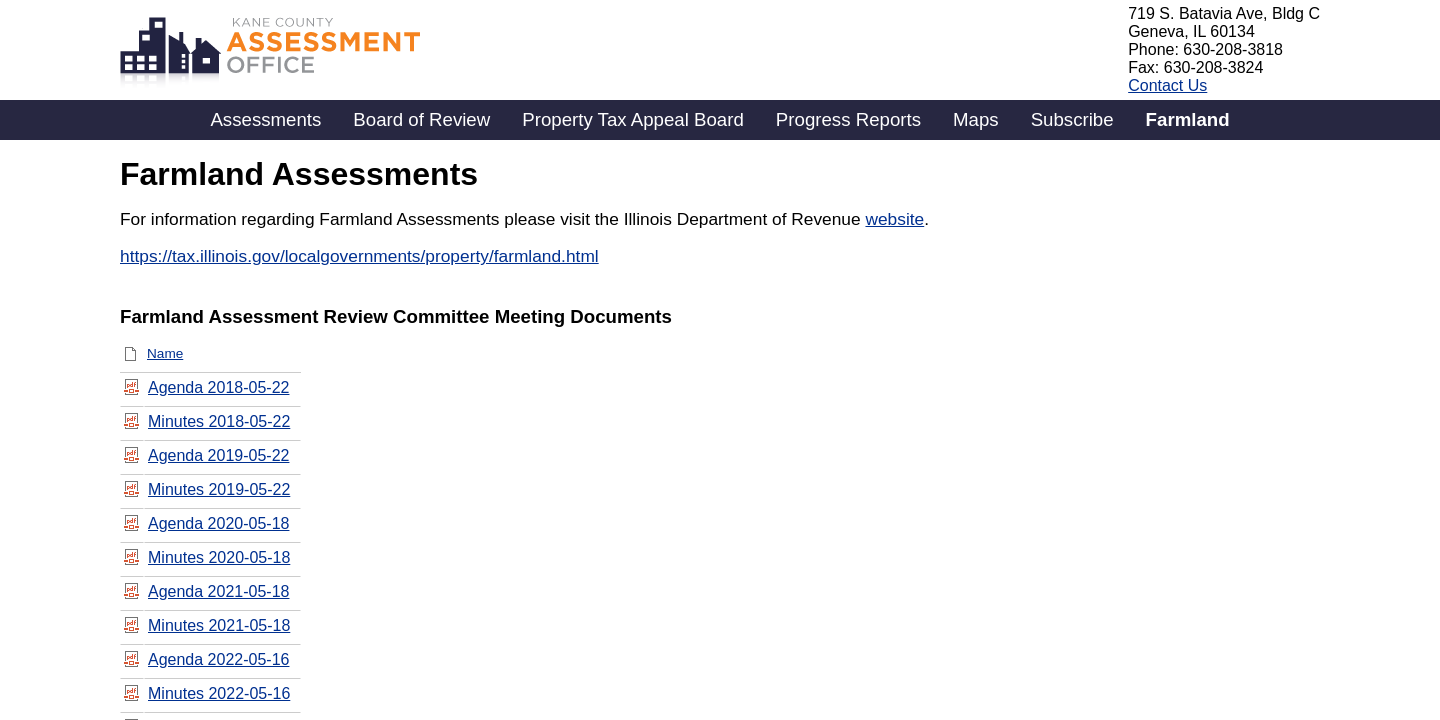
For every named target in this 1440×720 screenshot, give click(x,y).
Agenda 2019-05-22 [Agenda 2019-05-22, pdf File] (218, 455)
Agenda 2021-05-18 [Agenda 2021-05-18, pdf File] (218, 591)
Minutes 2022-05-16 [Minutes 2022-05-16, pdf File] (219, 693)
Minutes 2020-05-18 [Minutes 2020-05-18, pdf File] (219, 557)
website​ (894, 219)
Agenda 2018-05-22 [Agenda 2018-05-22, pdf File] (218, 387)
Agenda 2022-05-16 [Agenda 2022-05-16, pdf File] (218, 659)
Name (165, 353)
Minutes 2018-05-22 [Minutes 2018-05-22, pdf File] (219, 421)
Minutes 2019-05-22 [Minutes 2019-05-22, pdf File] (219, 489)
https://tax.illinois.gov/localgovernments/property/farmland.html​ (359, 256)
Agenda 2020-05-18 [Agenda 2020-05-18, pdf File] (218, 523)
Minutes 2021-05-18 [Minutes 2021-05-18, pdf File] (219, 625)
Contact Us (1167, 85)
